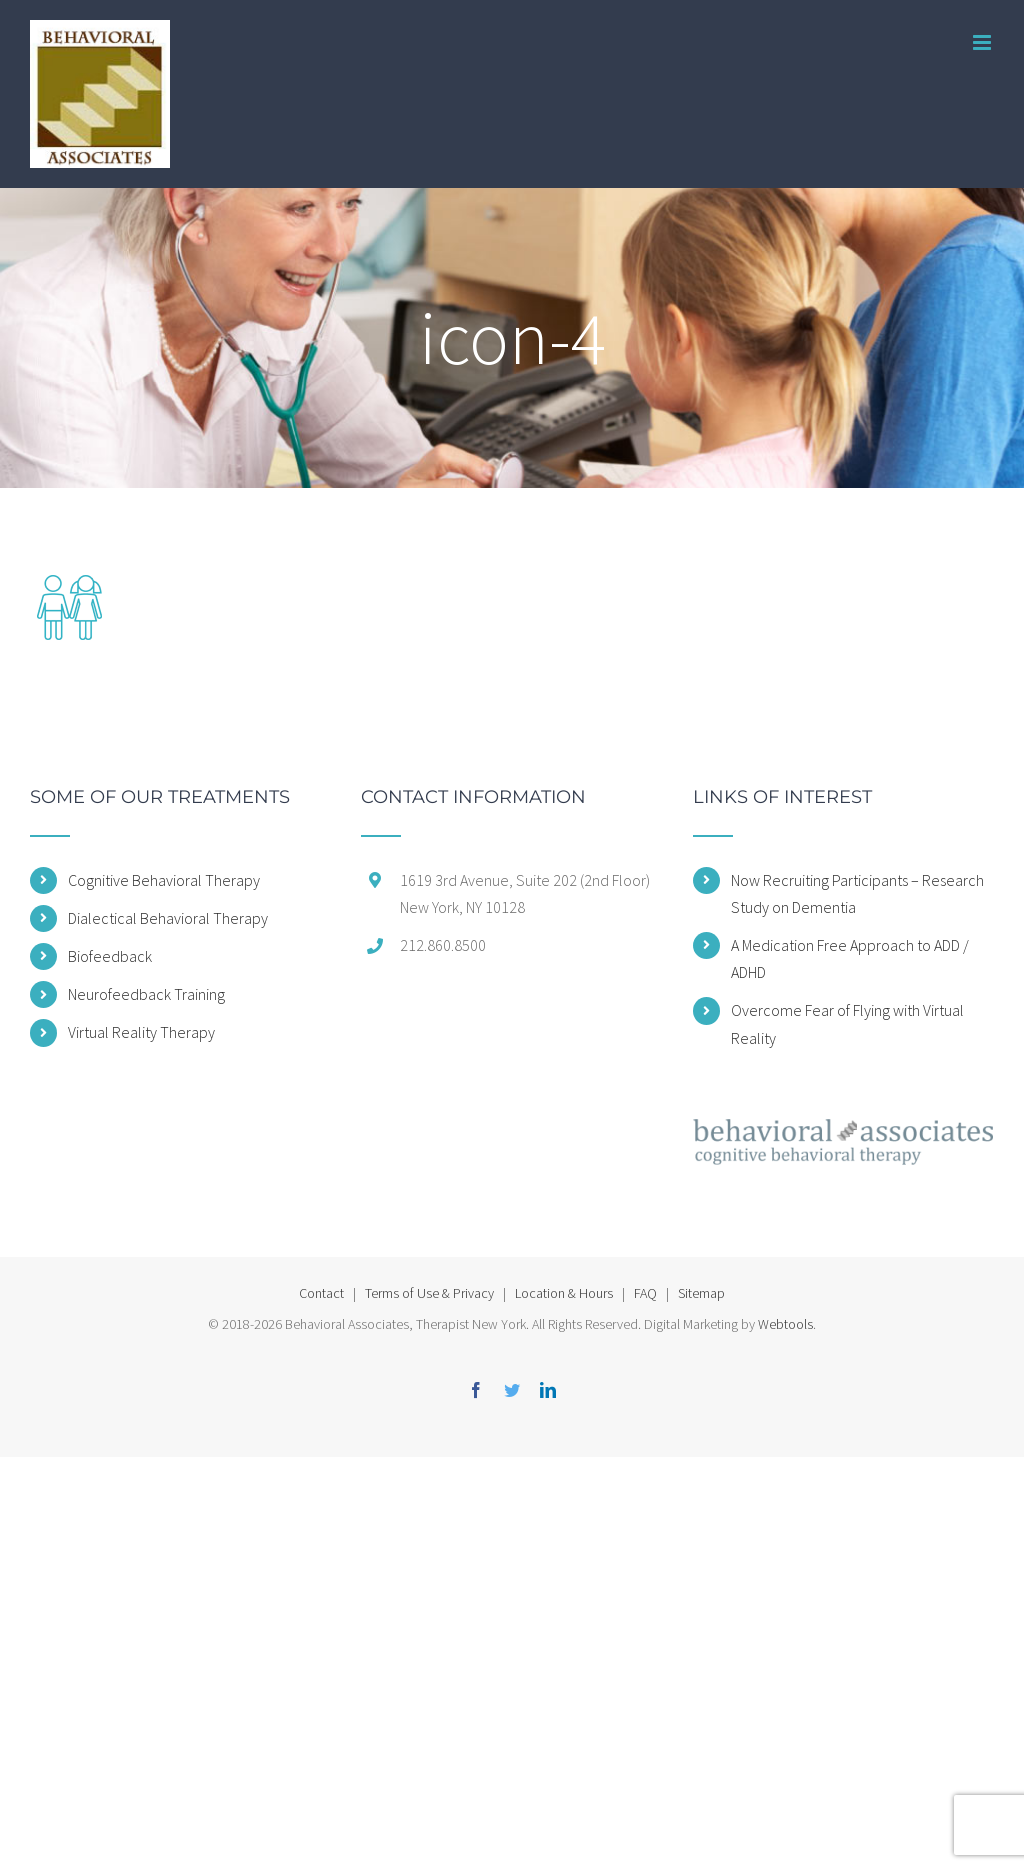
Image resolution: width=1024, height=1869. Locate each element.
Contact (321, 1293)
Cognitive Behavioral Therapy (164, 880)
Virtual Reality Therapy (141, 1032)
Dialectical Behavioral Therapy (168, 918)
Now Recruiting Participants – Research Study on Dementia (857, 893)
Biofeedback (110, 956)
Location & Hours (564, 1293)
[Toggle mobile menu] (983, 42)
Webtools (785, 1324)
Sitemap (701, 1293)
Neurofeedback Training (146, 994)
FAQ (645, 1293)
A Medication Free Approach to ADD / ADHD (850, 958)
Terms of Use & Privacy (429, 1293)
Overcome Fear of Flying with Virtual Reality (847, 1023)
